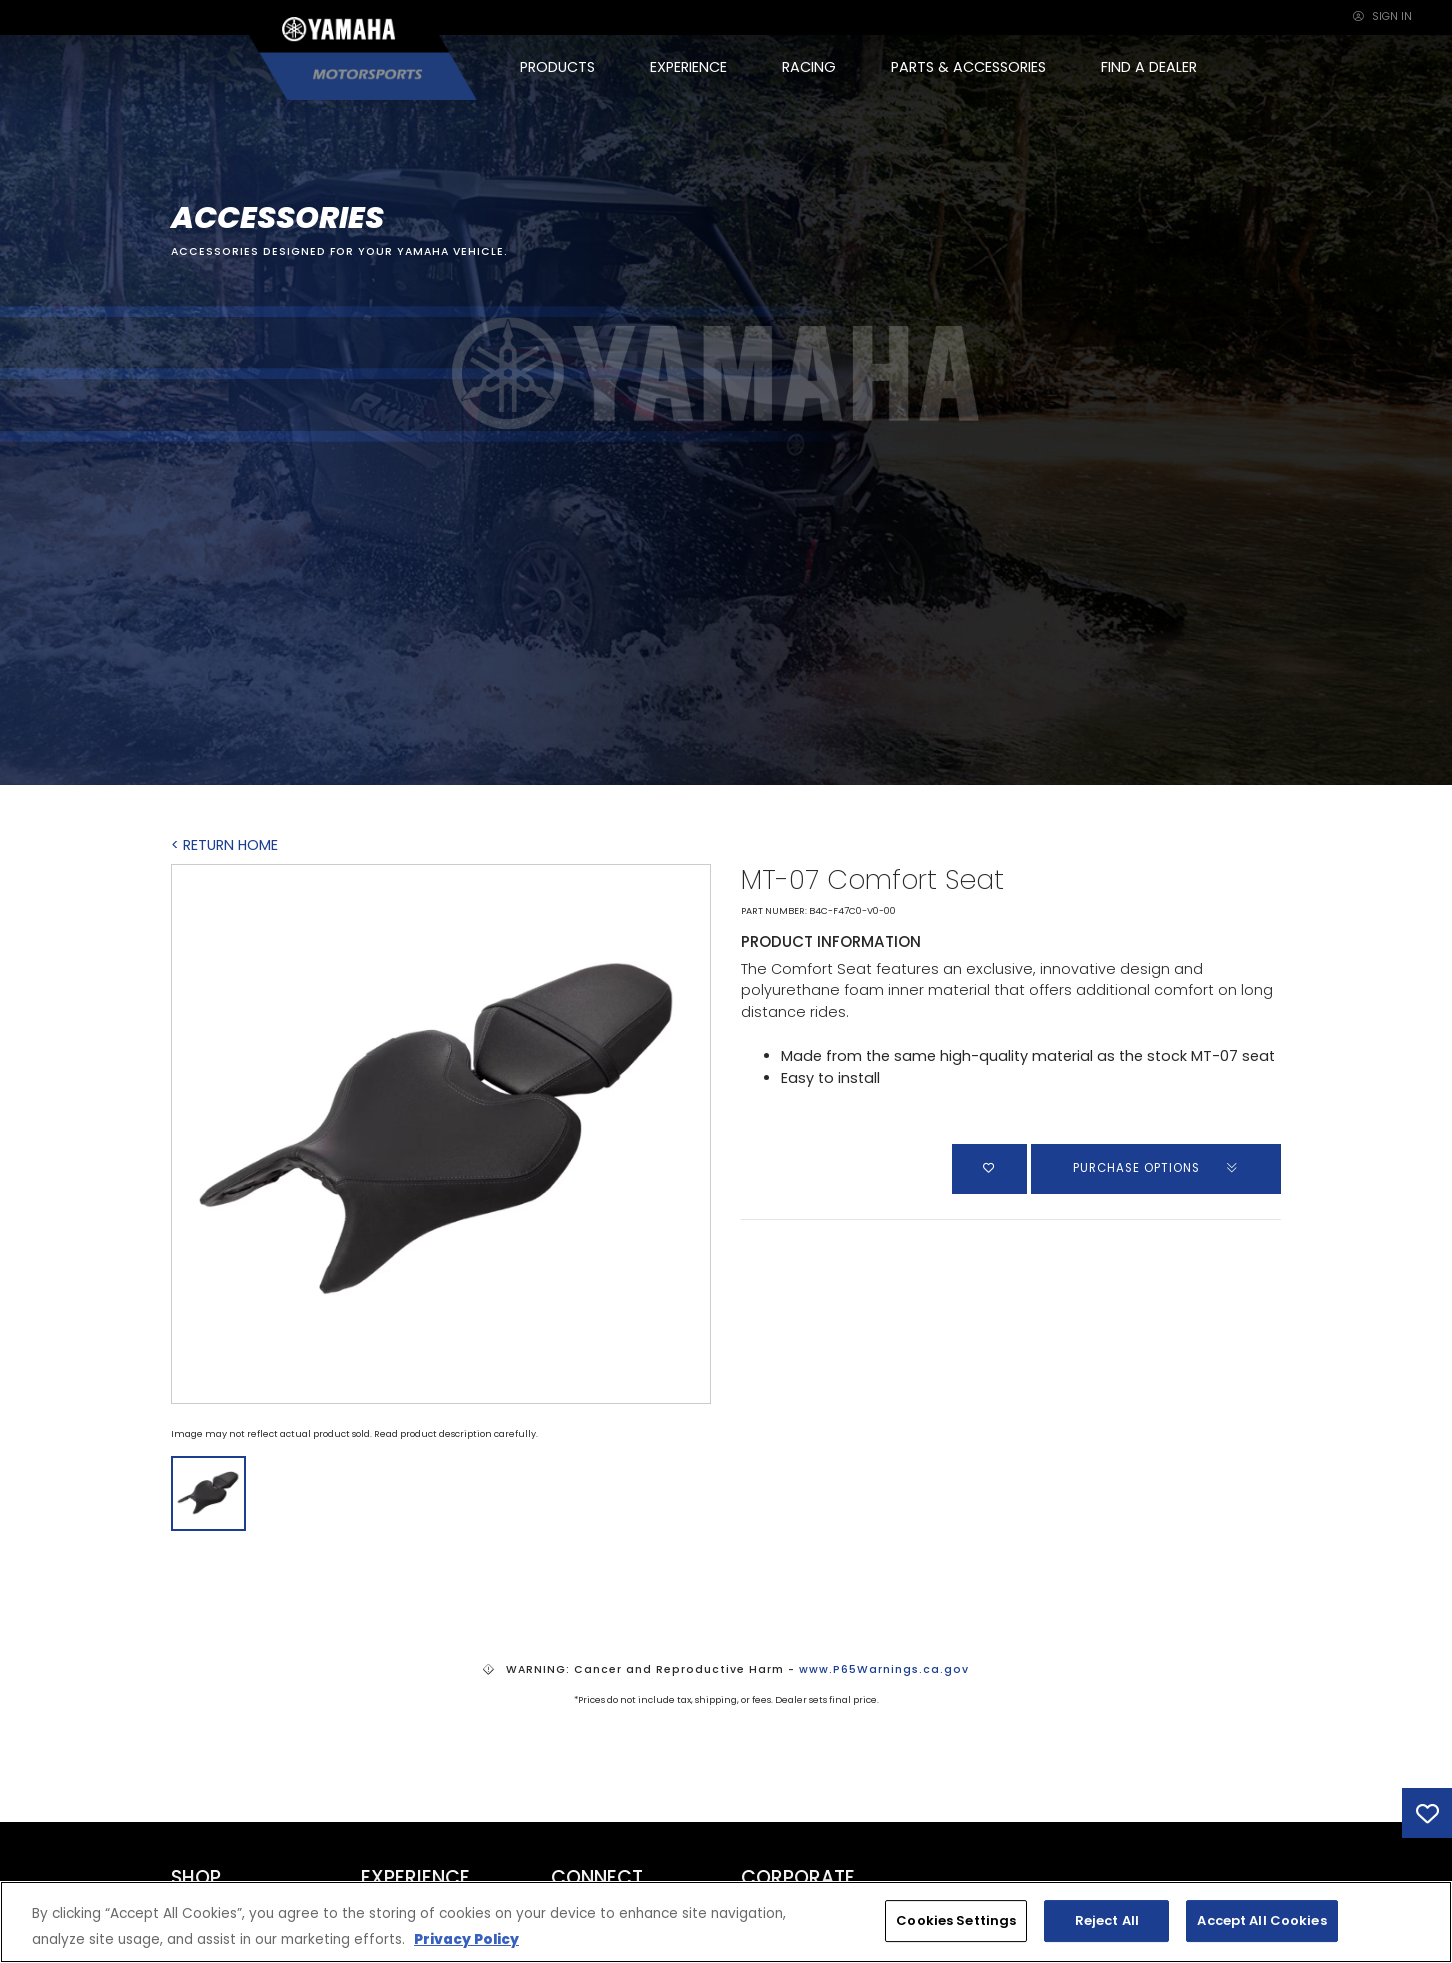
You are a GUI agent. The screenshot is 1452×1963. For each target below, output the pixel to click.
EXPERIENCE (688, 67)
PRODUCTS (557, 67)
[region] (726, 1922)
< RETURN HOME (224, 845)
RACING (809, 67)
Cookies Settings (956, 1920)
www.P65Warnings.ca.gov (884, 1669)
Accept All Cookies (1261, 1920)
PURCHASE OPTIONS (1156, 1168)
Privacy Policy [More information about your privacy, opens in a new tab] (466, 1939)
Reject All (1107, 1920)
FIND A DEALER (1149, 67)
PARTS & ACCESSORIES (968, 67)
